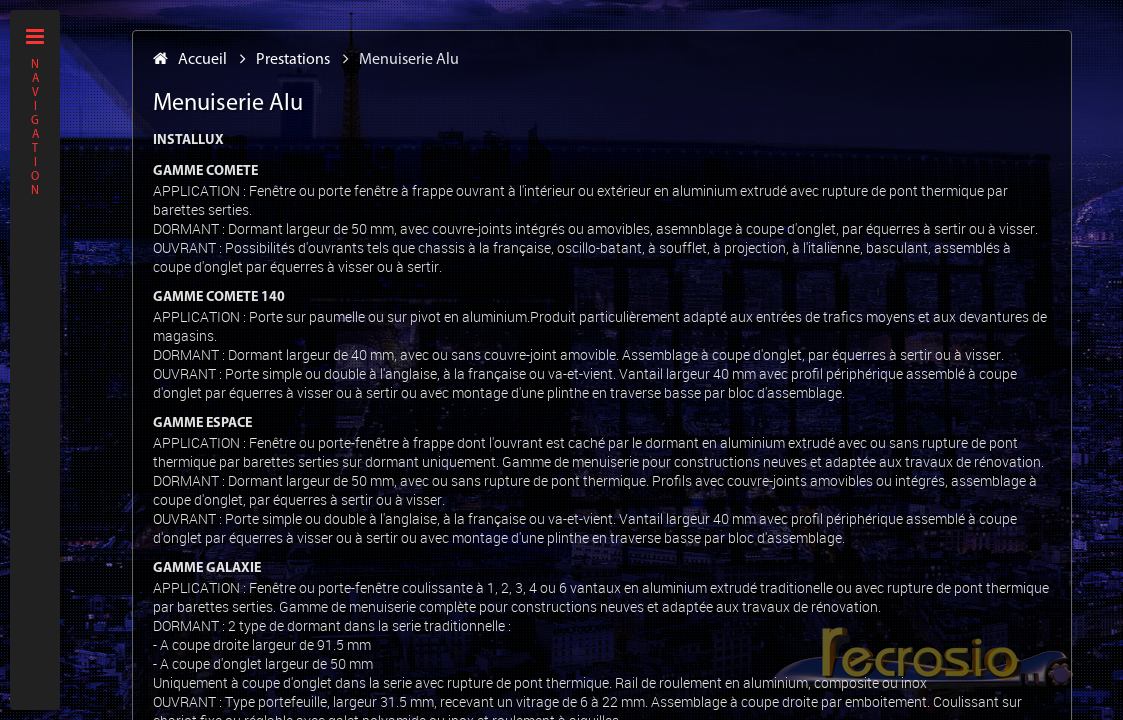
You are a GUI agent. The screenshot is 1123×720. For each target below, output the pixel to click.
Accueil (190, 60)
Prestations (285, 60)
